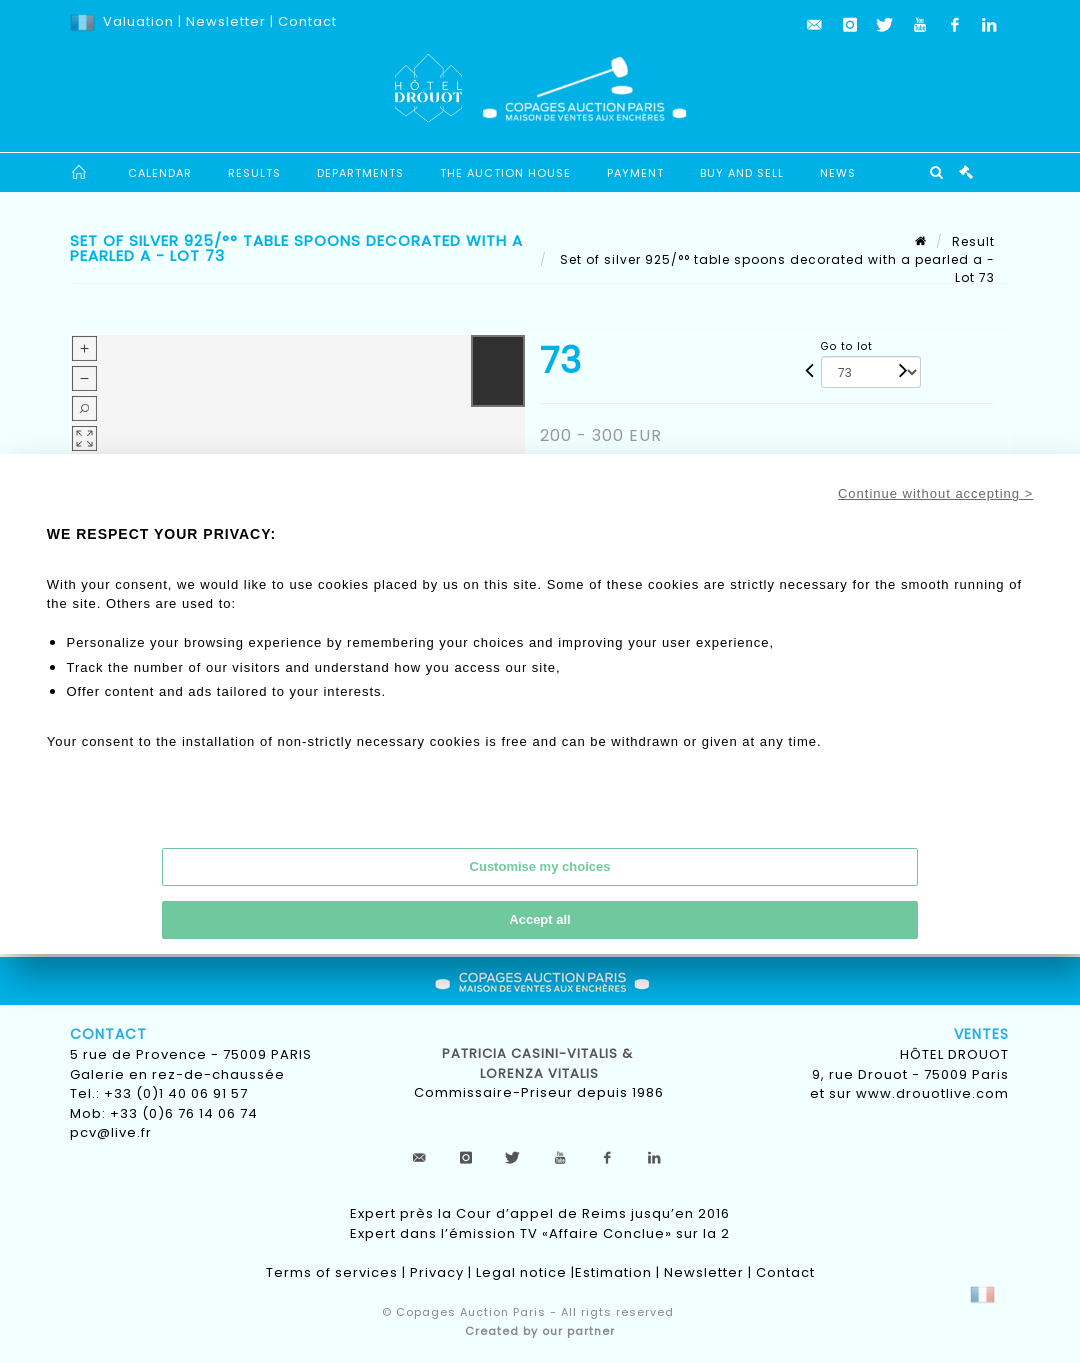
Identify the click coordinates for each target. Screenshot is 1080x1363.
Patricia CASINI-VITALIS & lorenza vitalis (539, 1063)
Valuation (138, 21)
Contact (307, 21)
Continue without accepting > (935, 493)
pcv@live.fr (111, 1132)
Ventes (981, 1034)
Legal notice (521, 1272)
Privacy (437, 1272)
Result (973, 241)
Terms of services (332, 1272)
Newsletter (224, 21)
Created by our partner (540, 1331)
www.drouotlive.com (932, 1093)
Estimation (613, 1272)
